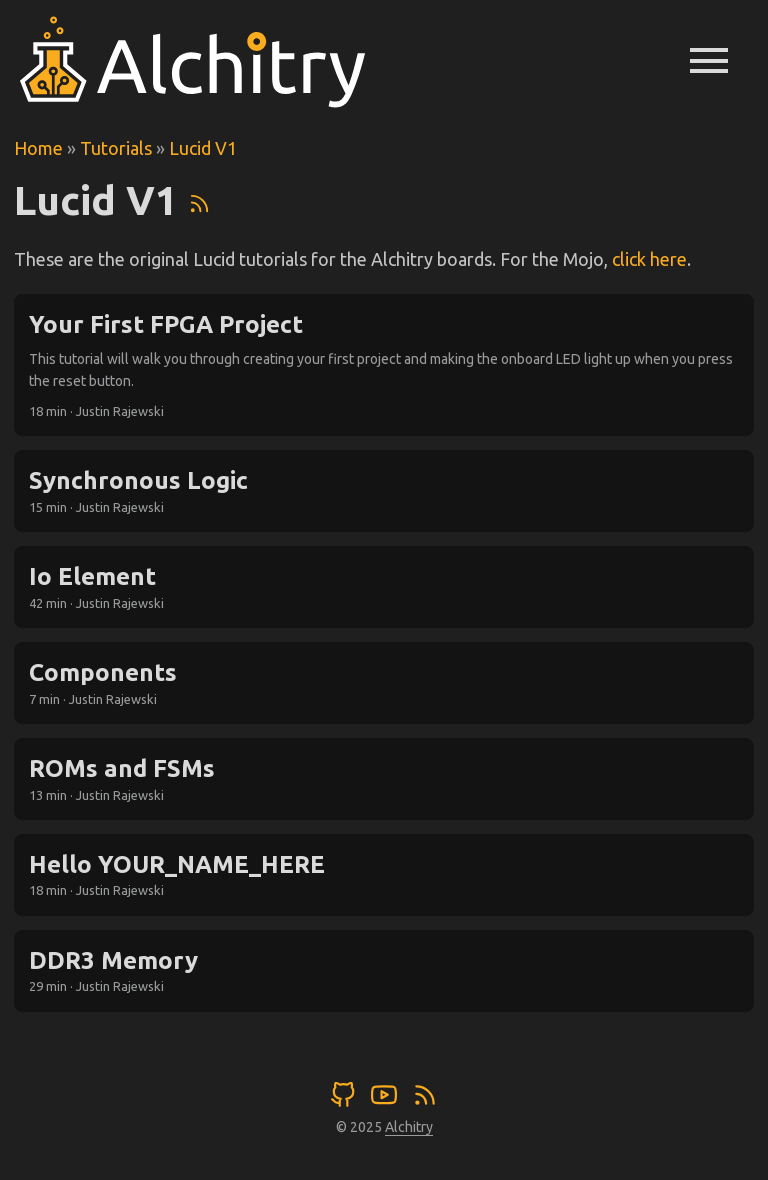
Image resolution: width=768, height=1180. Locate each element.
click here (649, 259)
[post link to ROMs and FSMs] (384, 779)
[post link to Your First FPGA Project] (384, 365)
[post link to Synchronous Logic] (384, 491)
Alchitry (409, 1127)
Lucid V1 (203, 148)
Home (38, 148)
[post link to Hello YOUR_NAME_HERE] (384, 875)
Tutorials (116, 148)
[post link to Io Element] (384, 587)
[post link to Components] (384, 683)
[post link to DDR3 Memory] (384, 971)
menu (709, 60)
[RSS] (199, 200)
